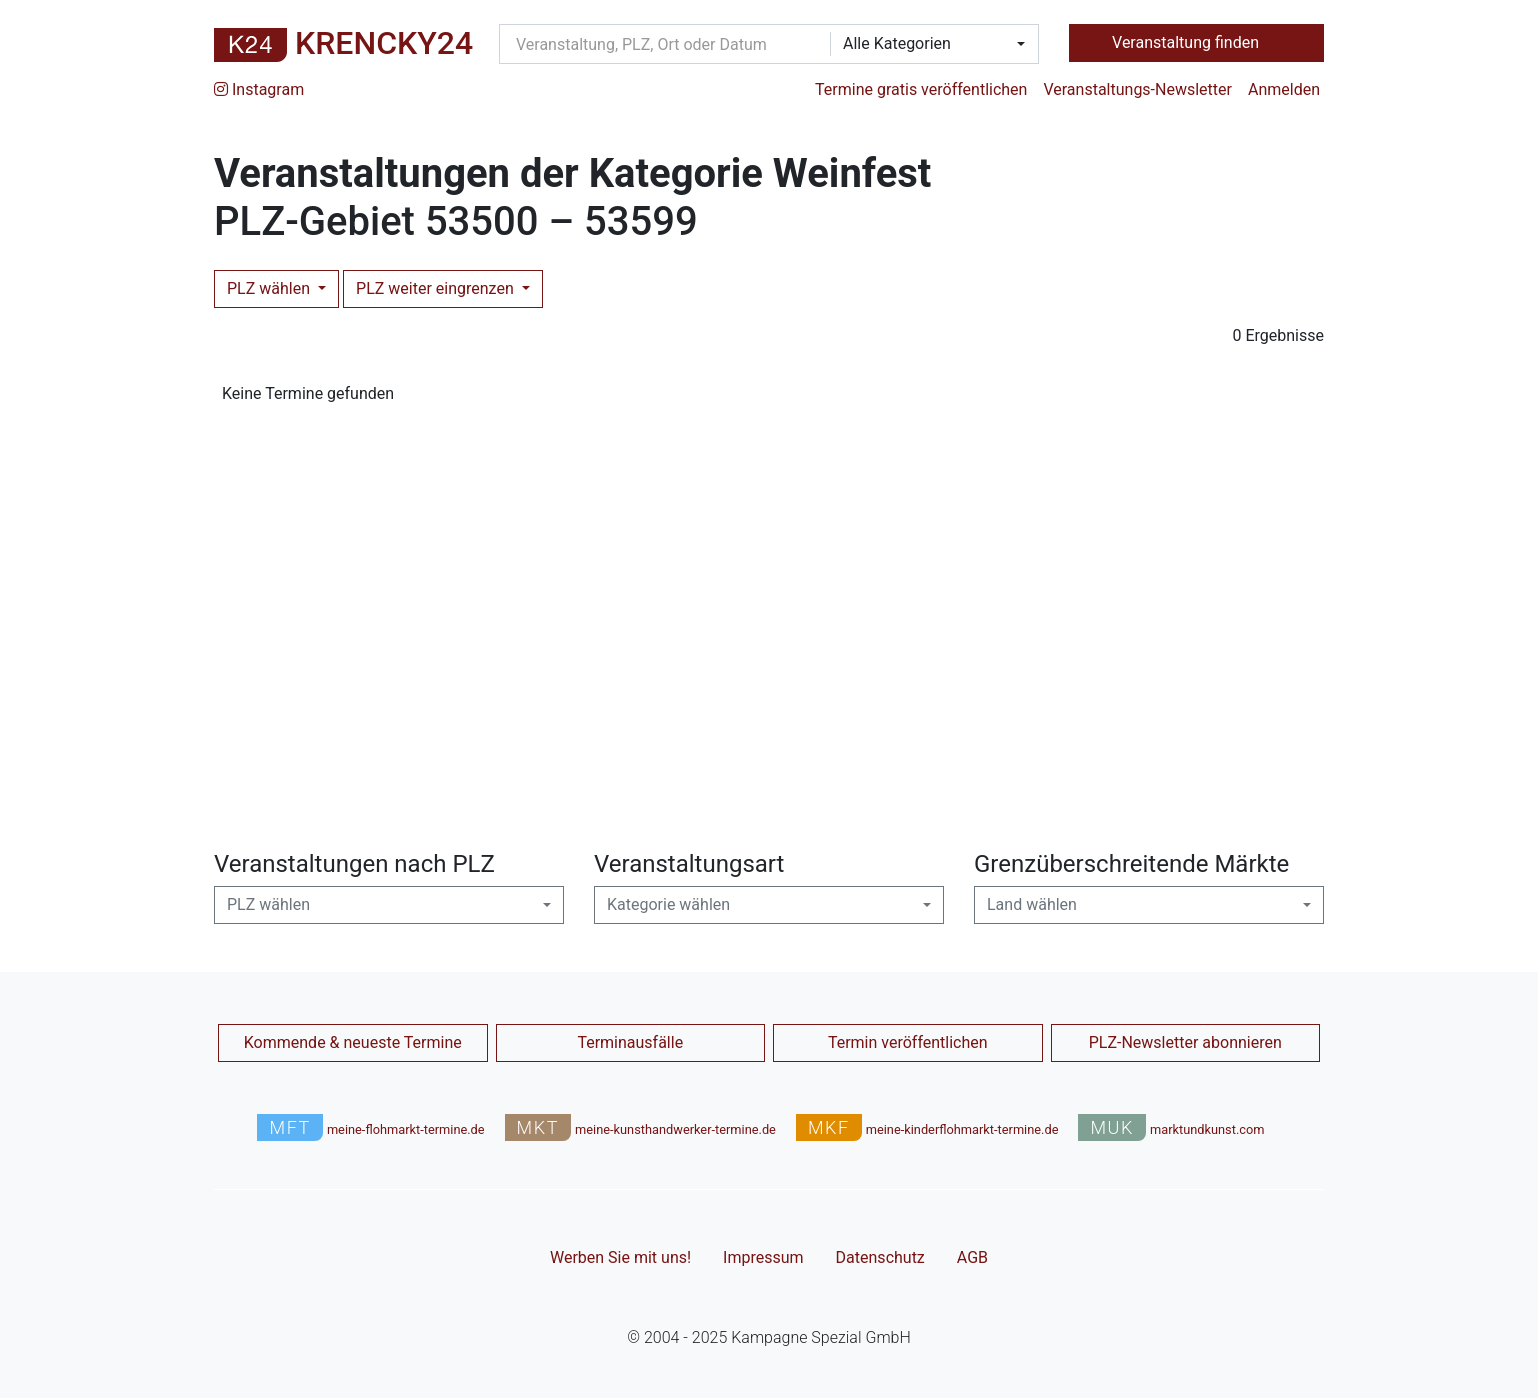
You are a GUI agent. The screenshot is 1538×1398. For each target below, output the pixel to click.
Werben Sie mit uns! (620, 1257)
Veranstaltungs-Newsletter (1137, 89)
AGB (972, 1257)
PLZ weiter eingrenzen (437, 288)
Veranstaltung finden (1187, 42)
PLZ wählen (270, 288)
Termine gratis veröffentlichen (921, 89)
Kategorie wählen (668, 904)
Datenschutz (880, 1257)
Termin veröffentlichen (908, 1042)
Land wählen (1032, 904)
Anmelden (1284, 89)
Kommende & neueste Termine (353, 1042)
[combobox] (928, 44)
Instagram (259, 89)
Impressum (763, 1257)
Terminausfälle (630, 1042)
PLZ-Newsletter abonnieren (1185, 1042)
